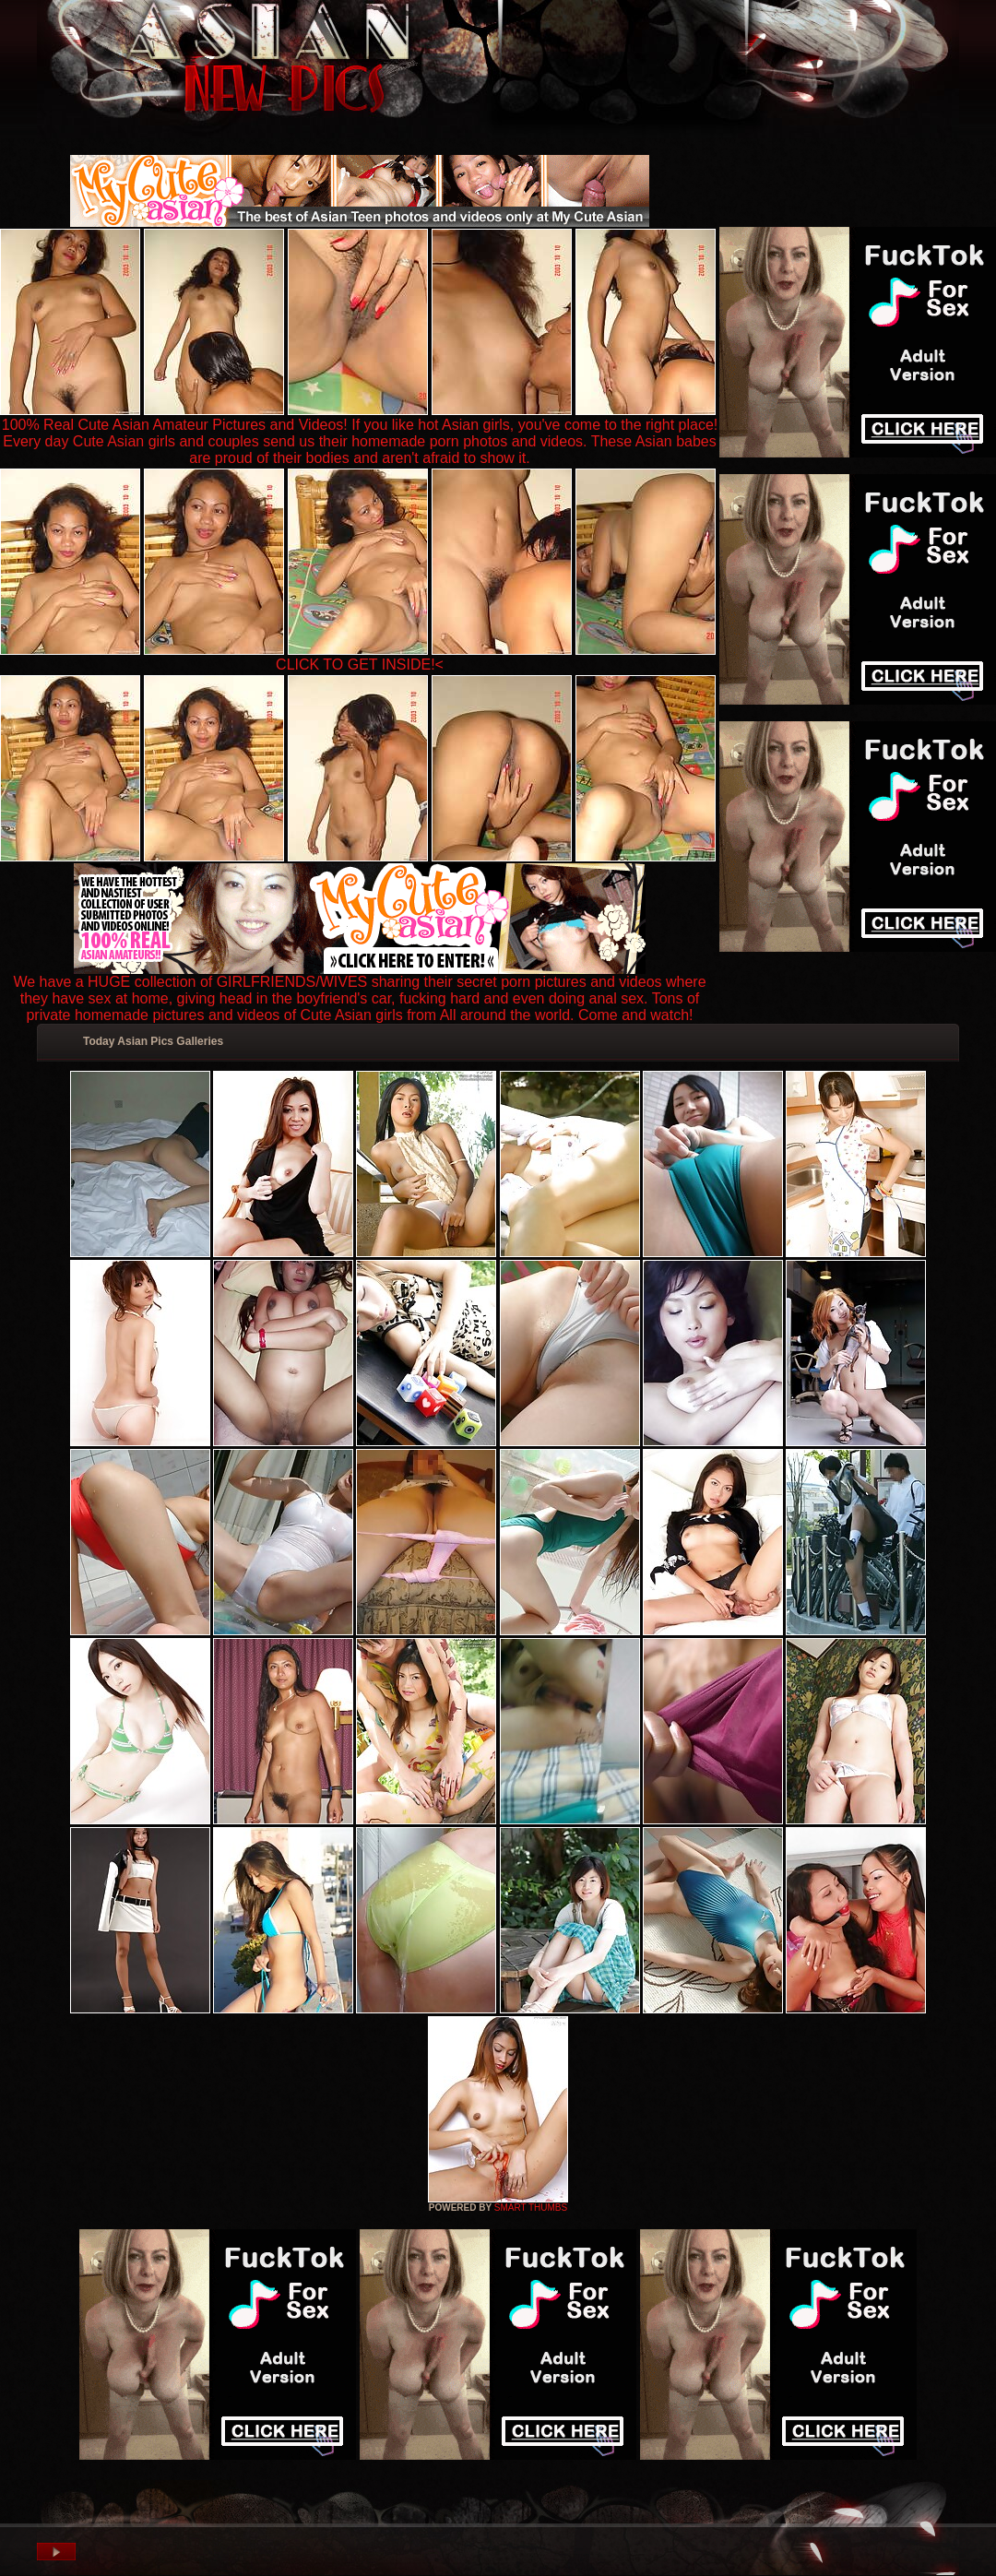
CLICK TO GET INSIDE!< (360, 664)
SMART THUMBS (530, 2207)
